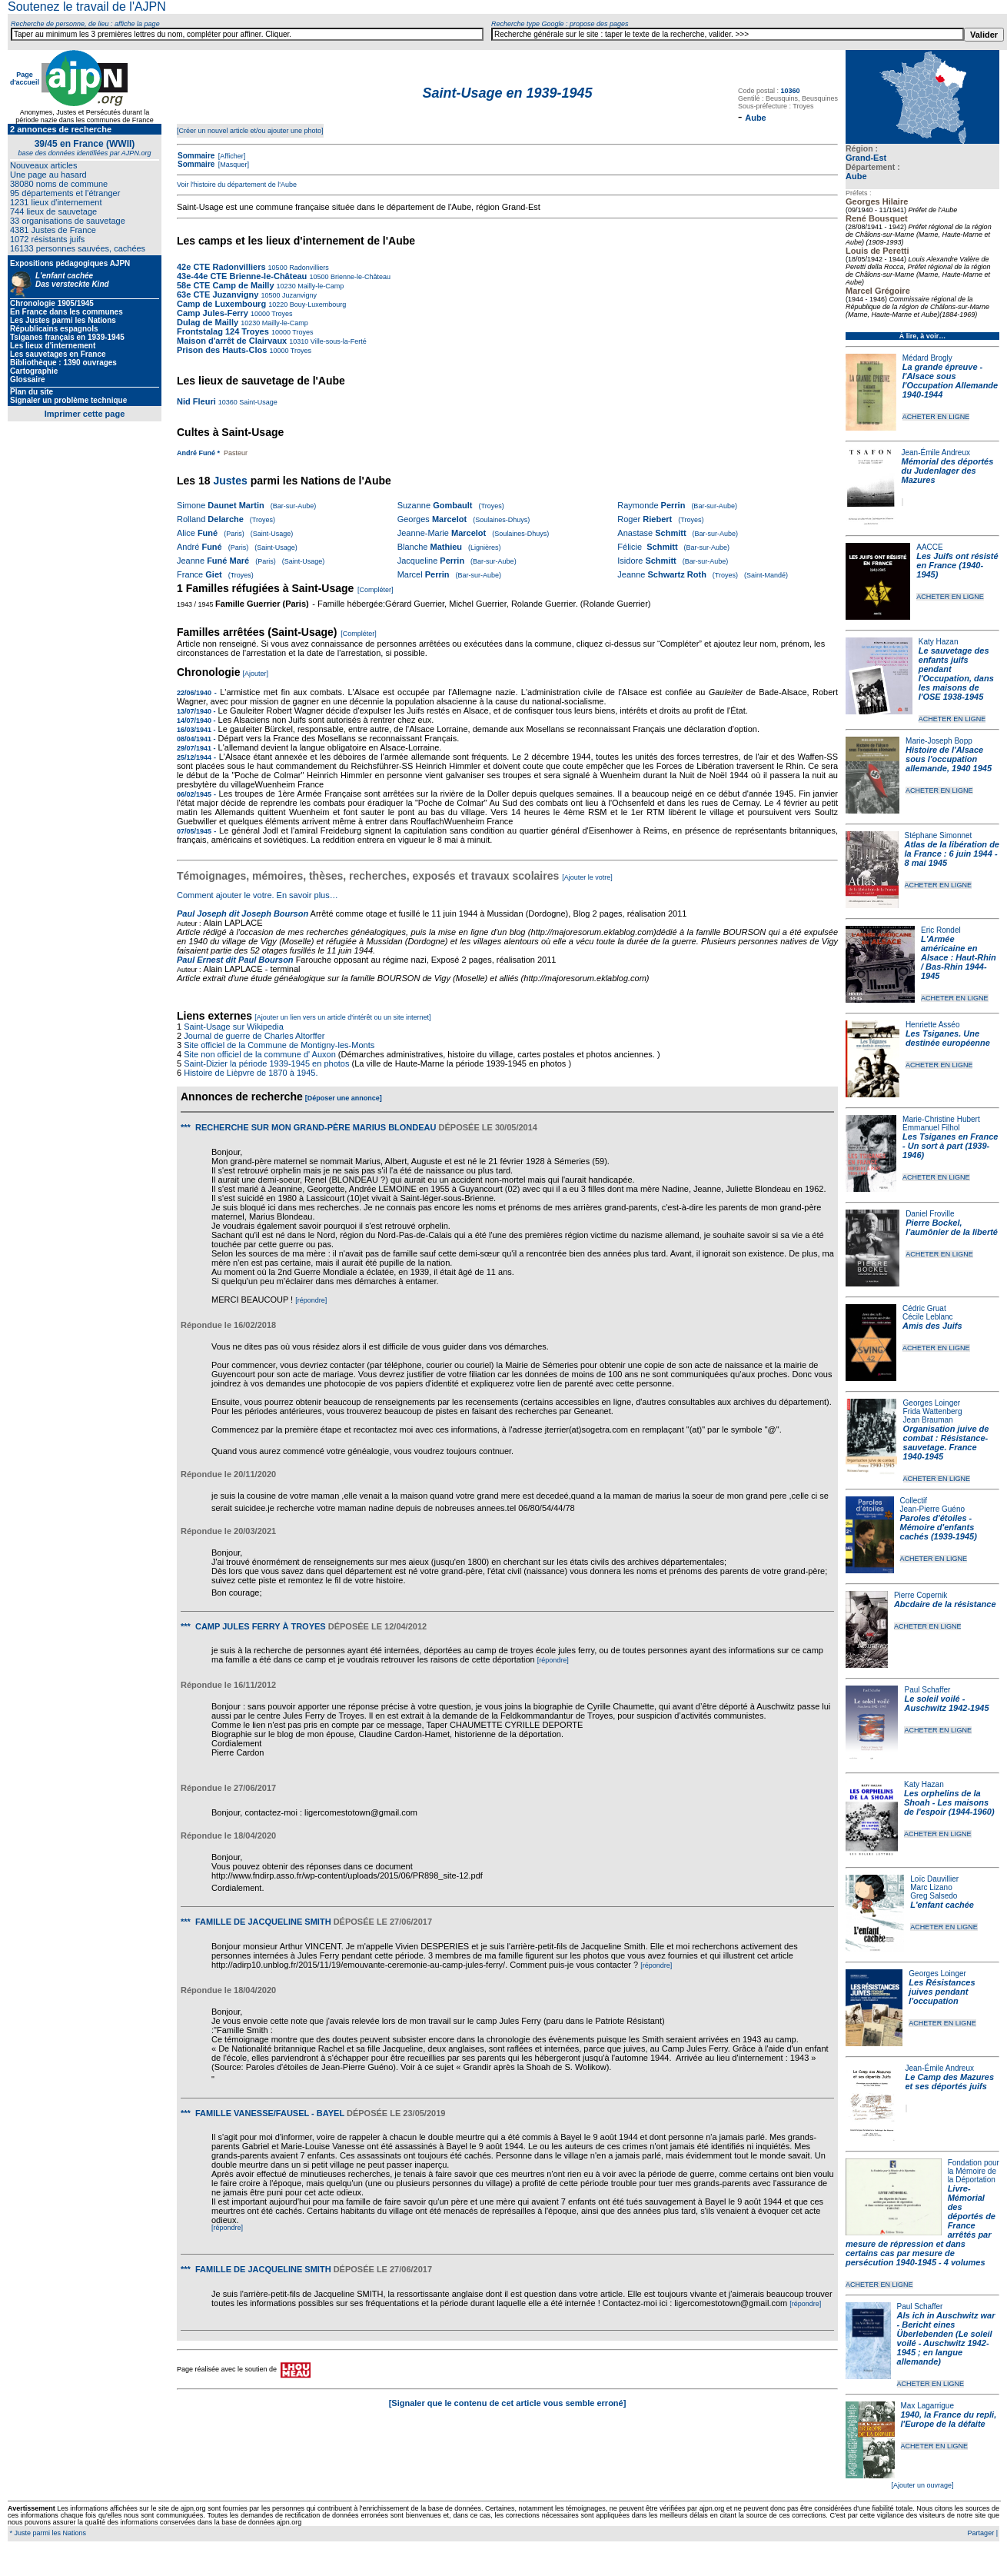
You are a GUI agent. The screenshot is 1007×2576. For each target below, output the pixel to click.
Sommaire (196, 155)
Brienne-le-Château (359, 277)
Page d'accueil (24, 78)
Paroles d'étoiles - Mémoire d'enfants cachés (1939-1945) (938, 1527)
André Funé (196, 453)
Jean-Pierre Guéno (932, 1509)
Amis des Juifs (932, 1325)
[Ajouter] (256, 673)
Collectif (914, 1500)
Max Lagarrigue (927, 2405)
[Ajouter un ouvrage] (922, 2485)
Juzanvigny (298, 295)
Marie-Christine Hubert (941, 1119)
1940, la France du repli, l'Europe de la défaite (949, 2419)
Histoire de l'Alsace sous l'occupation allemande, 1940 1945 (949, 759)
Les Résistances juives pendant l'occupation (942, 1991)
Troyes (281, 314)
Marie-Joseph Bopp (939, 741)
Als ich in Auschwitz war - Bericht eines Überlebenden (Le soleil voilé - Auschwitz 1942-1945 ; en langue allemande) (946, 2338)
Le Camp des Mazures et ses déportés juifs (950, 2081)
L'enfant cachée (942, 1904)
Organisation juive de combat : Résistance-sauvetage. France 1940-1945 (946, 1442)
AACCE (929, 547)
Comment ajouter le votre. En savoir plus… (257, 895)
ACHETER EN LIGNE (936, 417)
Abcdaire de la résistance (945, 1604)
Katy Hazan (939, 641)
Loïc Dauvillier (934, 1879)
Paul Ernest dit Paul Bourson (235, 959)
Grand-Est (866, 157)
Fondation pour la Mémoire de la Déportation (973, 2171)
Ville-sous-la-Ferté (337, 341)
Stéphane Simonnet (938, 835)
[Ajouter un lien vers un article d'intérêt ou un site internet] (342, 1017)
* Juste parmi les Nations (47, 2533)
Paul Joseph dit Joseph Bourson (242, 913)
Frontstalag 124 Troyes (223, 331)
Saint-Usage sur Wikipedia (235, 1026)
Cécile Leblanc (927, 1317)
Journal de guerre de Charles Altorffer (254, 1035)
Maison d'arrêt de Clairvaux (232, 340)
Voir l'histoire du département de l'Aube (237, 184)
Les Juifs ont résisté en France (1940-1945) (957, 565)
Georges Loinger (932, 1403)
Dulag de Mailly (207, 322)
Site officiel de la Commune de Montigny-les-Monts (279, 1045)
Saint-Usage (258, 402)
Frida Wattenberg (932, 1411)
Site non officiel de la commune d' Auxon (260, 1054)
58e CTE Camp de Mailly (225, 285)
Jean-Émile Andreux (936, 452)
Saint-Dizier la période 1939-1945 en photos (266, 1063)
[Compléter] (375, 590)
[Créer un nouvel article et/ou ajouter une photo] (250, 131)
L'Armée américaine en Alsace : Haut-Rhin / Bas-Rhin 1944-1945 (958, 957)
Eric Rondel (941, 930)
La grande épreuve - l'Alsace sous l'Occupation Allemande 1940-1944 (950, 380)
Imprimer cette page (85, 413)
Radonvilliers (308, 267)
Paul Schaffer (927, 1690)
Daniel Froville (930, 1214)
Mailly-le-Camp (320, 286)
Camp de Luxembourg (221, 303)
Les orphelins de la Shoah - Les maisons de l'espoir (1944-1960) (949, 1802)
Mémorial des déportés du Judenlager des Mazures (948, 470)
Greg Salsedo (933, 1896)
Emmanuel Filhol (930, 1127)
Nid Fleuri (196, 401)
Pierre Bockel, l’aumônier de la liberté (952, 1227)
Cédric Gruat (924, 1308)
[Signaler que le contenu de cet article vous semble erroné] (507, 2403)
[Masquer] (232, 164)
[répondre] (311, 1300)
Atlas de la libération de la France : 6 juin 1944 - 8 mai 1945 (952, 853)
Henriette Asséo (933, 1024)
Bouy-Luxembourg (316, 304)
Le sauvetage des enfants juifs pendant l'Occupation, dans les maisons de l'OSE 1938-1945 (956, 673)
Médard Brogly (927, 358)
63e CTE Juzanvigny (217, 294)
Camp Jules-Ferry (214, 313)
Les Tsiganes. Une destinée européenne (948, 1038)
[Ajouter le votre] (587, 877)
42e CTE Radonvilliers (221, 266)
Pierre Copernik (920, 1595)
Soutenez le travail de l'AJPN (87, 6)
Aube (856, 176)
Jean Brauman (928, 1420)
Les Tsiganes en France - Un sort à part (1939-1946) (950, 1146)
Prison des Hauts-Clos (222, 349)
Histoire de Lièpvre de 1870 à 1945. (250, 1072)
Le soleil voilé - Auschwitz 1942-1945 (946, 1703)
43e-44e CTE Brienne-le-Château (242, 276)
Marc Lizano (931, 1887)
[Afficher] (230, 156)
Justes (230, 480)
